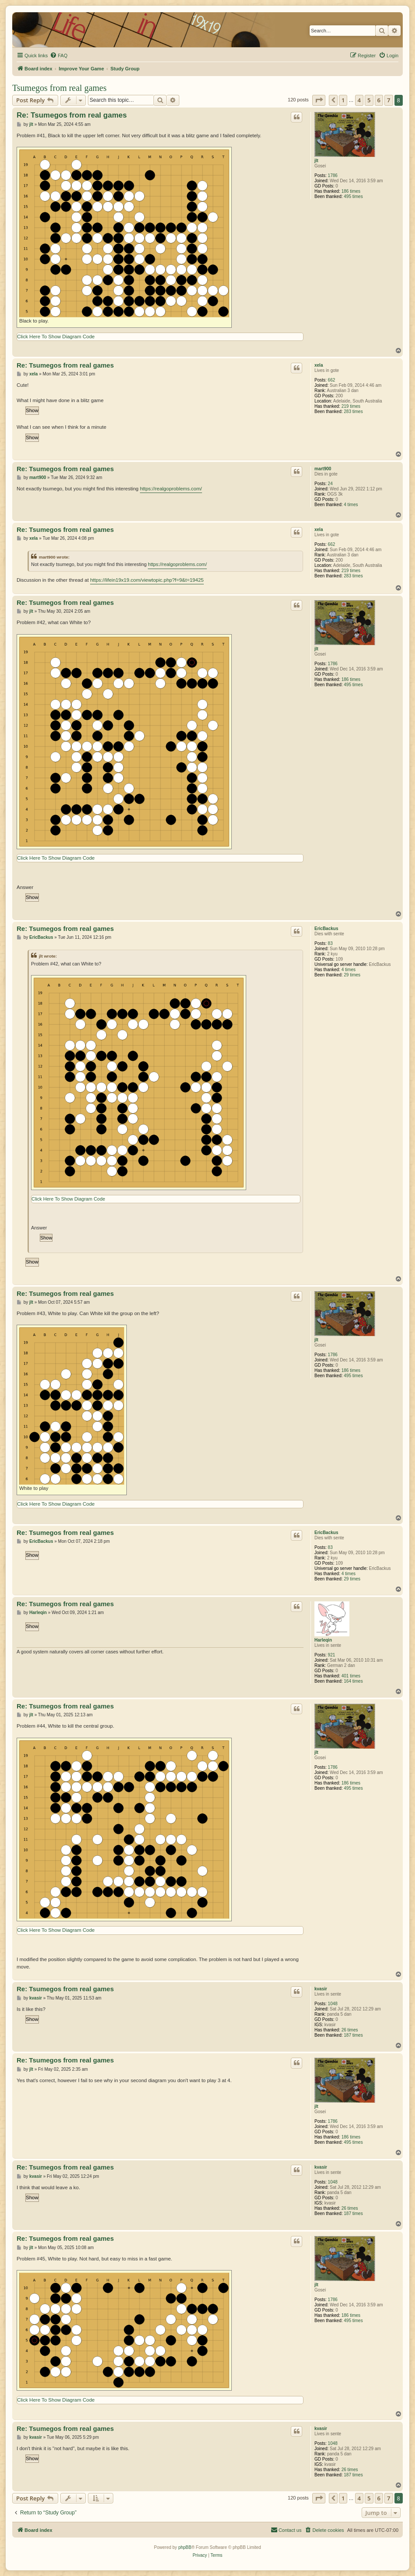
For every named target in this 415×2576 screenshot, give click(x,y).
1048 (333, 2003)
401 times (351, 1675)
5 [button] (368, 100)
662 (331, 380)
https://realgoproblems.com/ (171, 488)
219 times (351, 406)
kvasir (320, 1988)
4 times (351, 504)
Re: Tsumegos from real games (72, 115)
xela (318, 365)
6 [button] (378, 100)
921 (331, 1655)
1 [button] (343, 100)
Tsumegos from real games (59, 88)
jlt (316, 160)
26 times (350, 2029)
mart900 (322, 468)
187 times (353, 2035)
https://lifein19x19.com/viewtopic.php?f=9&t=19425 (147, 580)
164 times (353, 1681)
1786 (333, 175)
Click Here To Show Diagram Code (55, 336)
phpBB (185, 2547)
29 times (352, 974)
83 (330, 943)
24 (330, 483)
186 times (351, 191)
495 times (353, 196)
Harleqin (323, 1640)
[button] (318, 100)
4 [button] (359, 100)
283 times (353, 411)
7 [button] (388, 100)
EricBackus (326, 928)
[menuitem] (58, 55)
